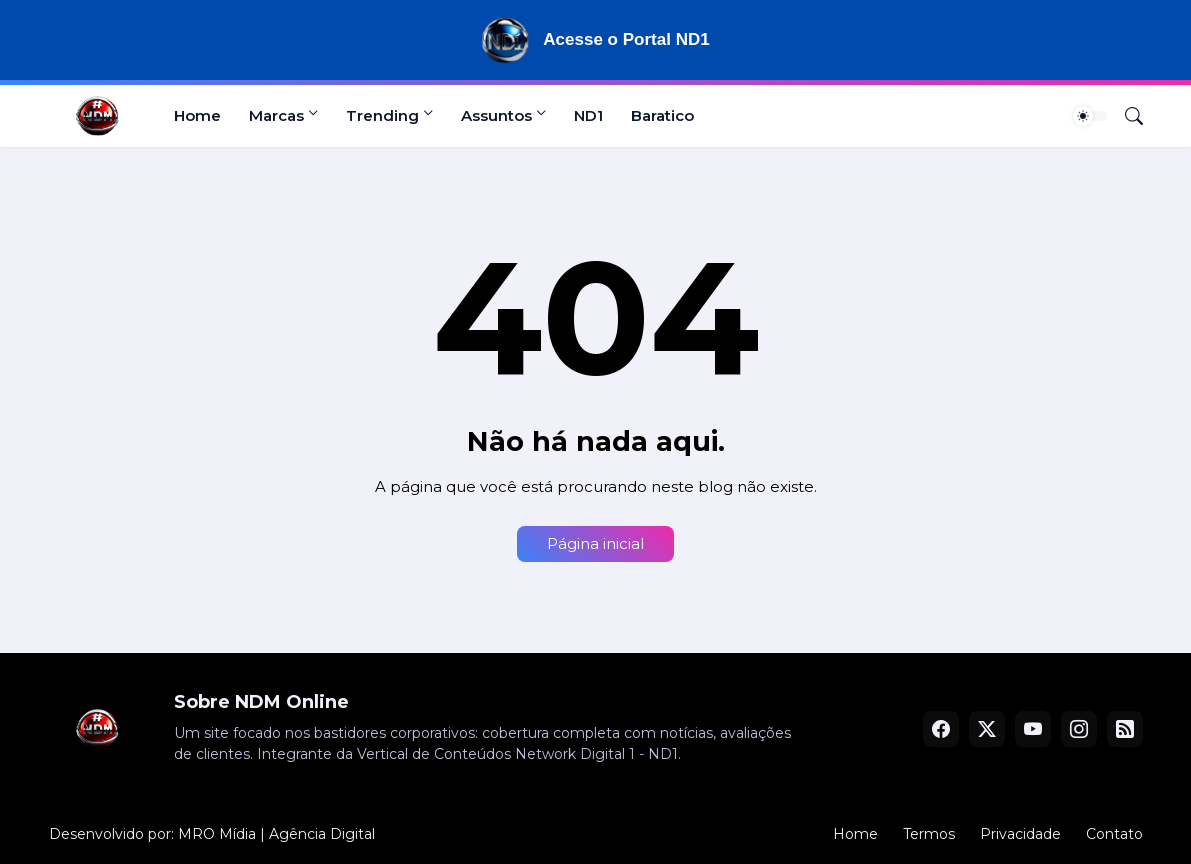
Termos (929, 834)
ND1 (588, 115)
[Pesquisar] (1126, 116)
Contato (1114, 834)
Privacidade (1020, 834)
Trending (382, 115)
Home (197, 115)
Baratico (662, 115)
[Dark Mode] (1090, 116)
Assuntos (496, 115)
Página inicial (595, 543)
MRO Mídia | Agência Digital (276, 834)
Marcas (276, 115)
